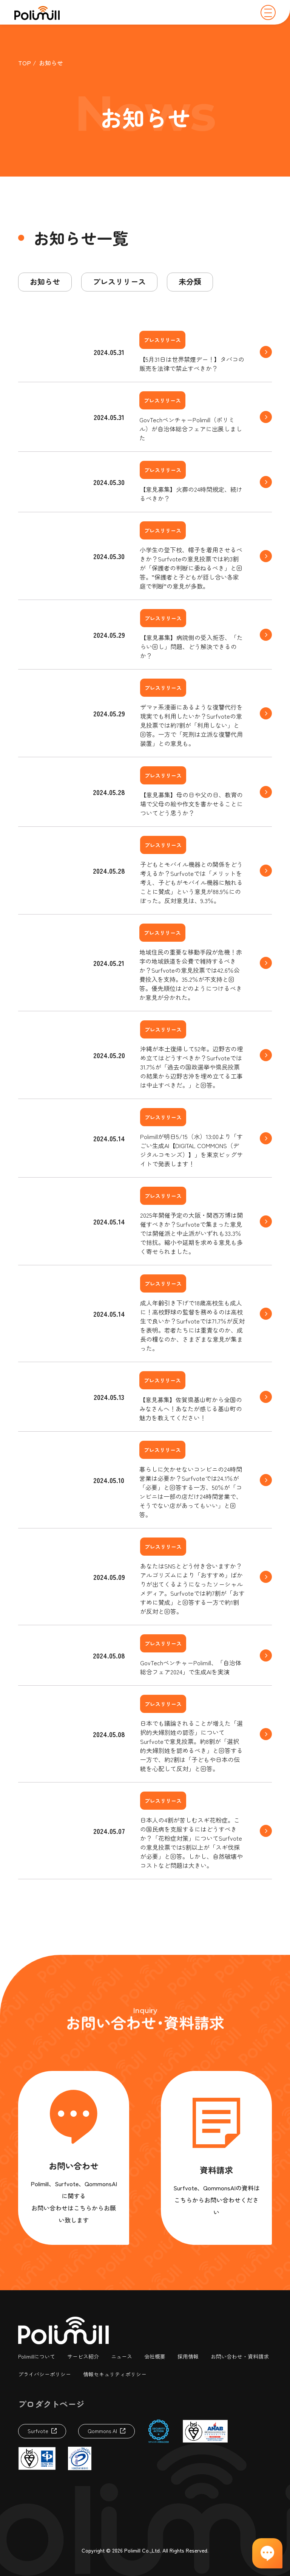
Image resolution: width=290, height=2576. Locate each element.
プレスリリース (119, 281)
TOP (24, 62)
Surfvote (38, 2431)
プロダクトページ (51, 2404)
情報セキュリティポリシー (115, 2374)
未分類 (190, 281)
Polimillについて (36, 2356)
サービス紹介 (83, 2356)
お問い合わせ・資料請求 (240, 2356)
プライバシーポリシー (44, 2374)
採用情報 (188, 2356)
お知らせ (45, 281)
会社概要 (154, 2356)
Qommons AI (102, 2431)
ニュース (121, 2356)
